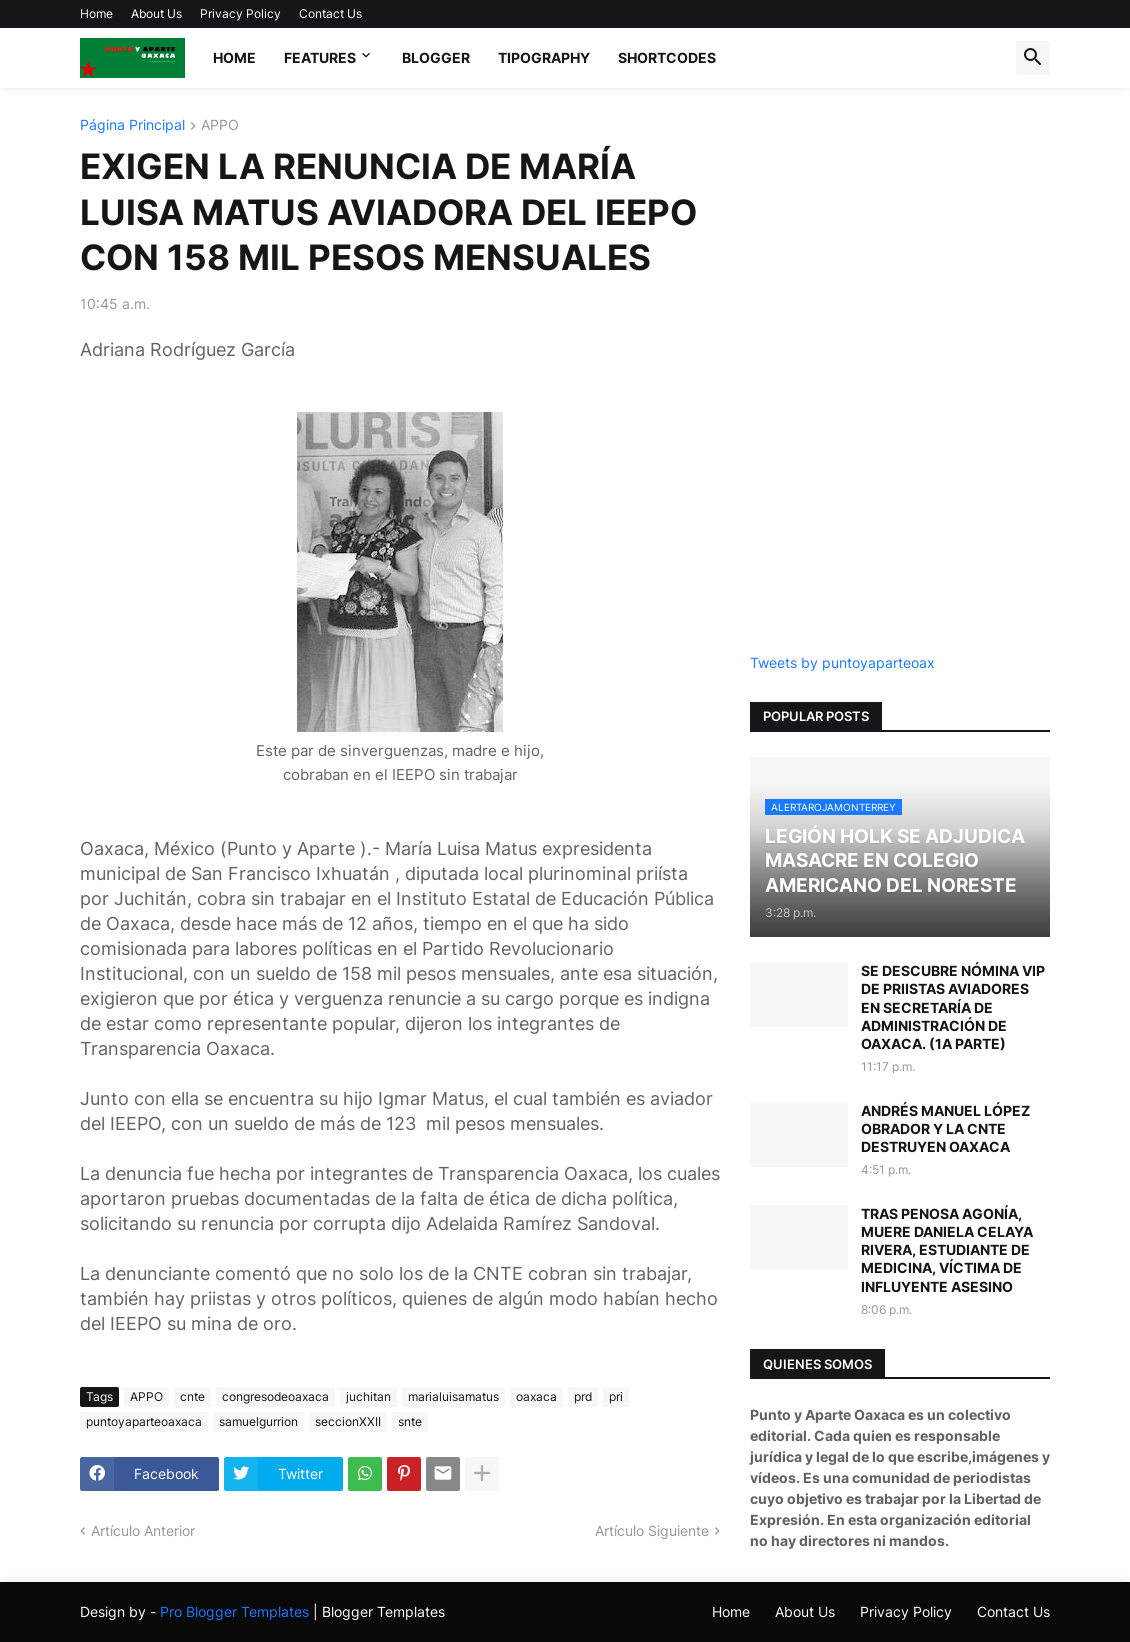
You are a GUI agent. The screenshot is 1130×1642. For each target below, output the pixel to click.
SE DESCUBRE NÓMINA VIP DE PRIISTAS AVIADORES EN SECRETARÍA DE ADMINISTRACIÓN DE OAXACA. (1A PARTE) (953, 1007)
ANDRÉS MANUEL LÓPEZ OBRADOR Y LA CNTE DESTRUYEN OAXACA (945, 1128)
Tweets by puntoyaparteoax (842, 662)
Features (320, 57)
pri (616, 1396)
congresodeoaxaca (275, 1396)
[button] (1033, 58)
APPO (220, 125)
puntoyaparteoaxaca (144, 1421)
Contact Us (330, 13)
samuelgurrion (258, 1421)
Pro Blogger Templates (234, 1611)
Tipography (544, 57)
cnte (192, 1396)
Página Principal (132, 125)
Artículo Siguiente (652, 1530)
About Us (156, 13)
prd (583, 1396)
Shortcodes (667, 57)
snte (410, 1421)
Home (96, 13)
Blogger (436, 57)
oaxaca (536, 1396)
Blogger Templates (383, 1611)
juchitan (368, 1396)
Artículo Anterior (143, 1530)
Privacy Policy (240, 13)
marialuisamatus (453, 1396)
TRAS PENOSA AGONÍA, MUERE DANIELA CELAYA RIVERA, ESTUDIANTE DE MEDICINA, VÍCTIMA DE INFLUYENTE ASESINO (947, 1250)
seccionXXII (348, 1421)
